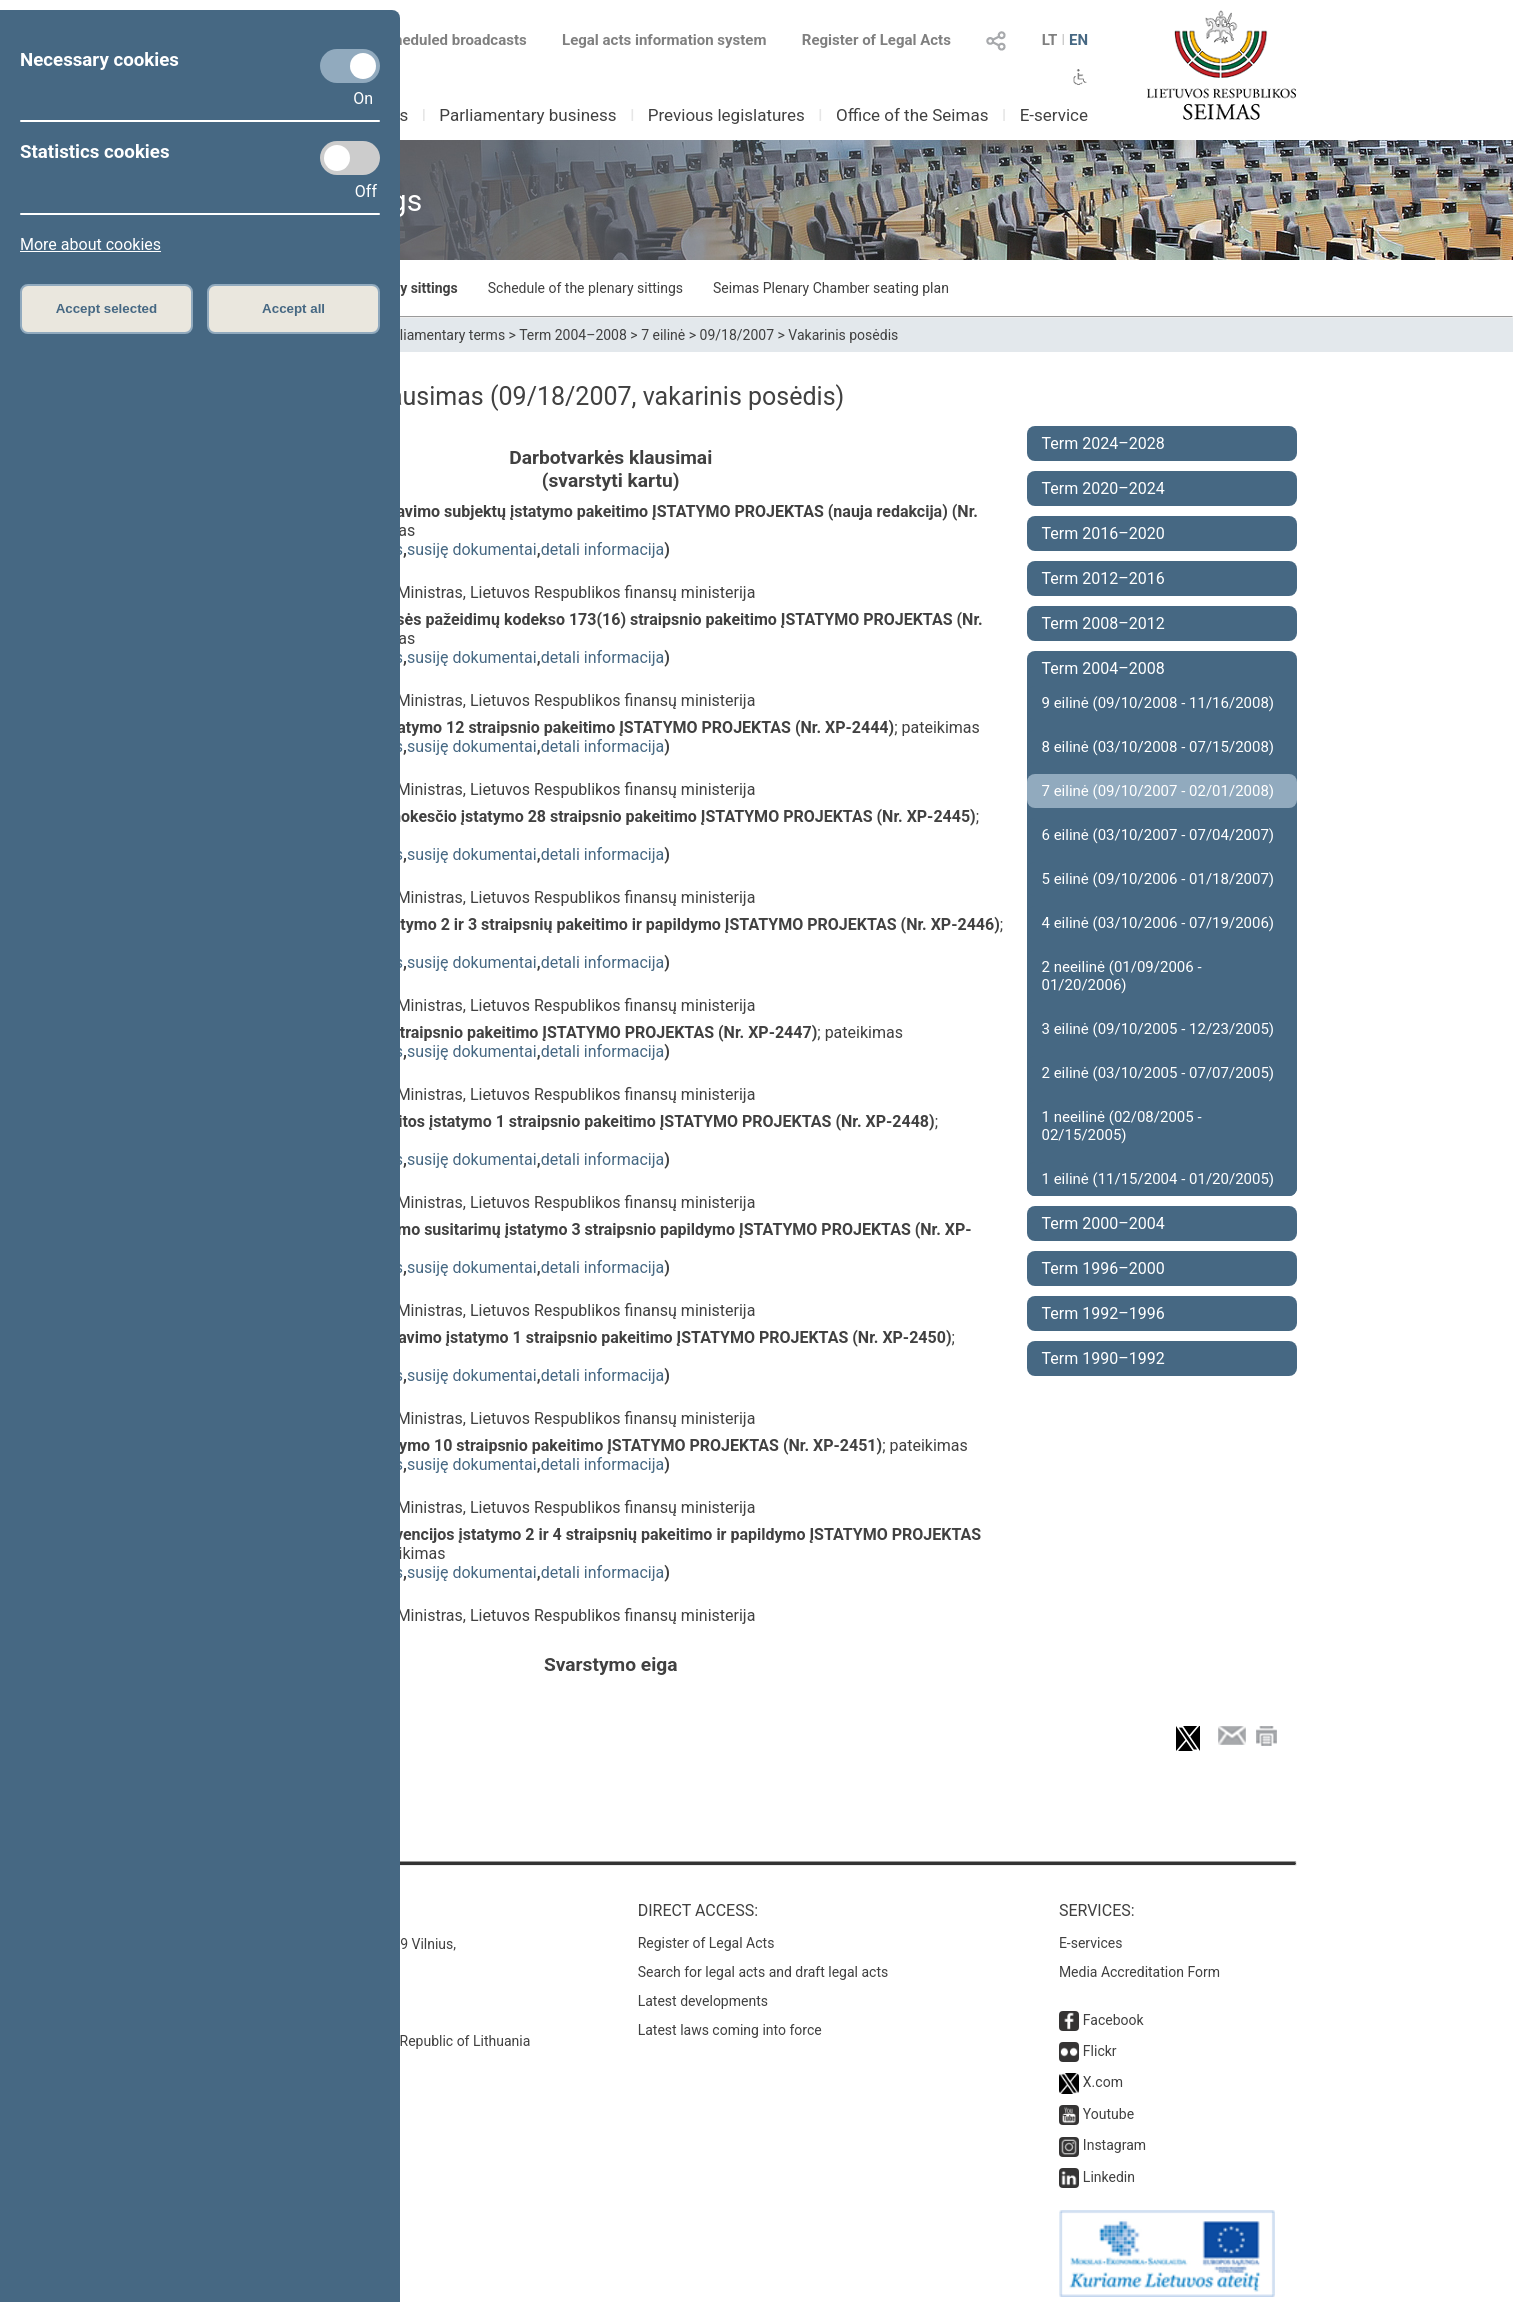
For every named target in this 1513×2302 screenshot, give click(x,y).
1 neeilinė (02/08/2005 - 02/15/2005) (1122, 1126)
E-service (1054, 115)
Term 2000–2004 (1103, 1223)
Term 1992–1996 (1103, 1313)
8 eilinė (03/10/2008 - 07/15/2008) (1158, 747)
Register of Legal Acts (876, 40)
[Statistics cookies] (350, 158)
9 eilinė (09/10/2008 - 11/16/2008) (1158, 703)
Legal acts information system (664, 40)
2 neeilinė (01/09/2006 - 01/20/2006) (1122, 976)
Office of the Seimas (912, 115)
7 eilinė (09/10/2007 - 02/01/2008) (1158, 791)
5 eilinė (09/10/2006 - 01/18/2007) (1158, 879)
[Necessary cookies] (350, 66)
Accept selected (107, 308)
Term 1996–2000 (1103, 1268)
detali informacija (603, 549)
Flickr (1100, 2041)
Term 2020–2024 (1103, 488)
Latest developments (703, 1991)
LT (1050, 40)
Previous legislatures (726, 115)
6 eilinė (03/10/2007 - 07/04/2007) (1158, 835)
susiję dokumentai (472, 549)
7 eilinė (663, 335)
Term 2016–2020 (1103, 533)
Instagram (1114, 2135)
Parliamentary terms (442, 335)
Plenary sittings (408, 288)
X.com (1103, 2072)
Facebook (1113, 2010)
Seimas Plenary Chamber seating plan (831, 288)
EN (1078, 40)
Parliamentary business (527, 115)
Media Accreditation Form (1139, 1962)
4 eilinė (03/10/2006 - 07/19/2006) (1158, 923)
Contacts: (259, 1900)
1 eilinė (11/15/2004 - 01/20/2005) (1158, 1179)
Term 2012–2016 (1103, 578)
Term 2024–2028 (1103, 443)
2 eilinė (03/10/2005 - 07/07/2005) (1158, 1073)
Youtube (1108, 2104)
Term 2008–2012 (1103, 623)
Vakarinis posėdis (843, 335)
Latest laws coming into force (730, 2020)
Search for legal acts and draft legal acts (763, 1962)
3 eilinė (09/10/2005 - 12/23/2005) (1158, 1029)
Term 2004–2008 (573, 335)
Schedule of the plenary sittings (585, 288)
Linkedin (1109, 2167)
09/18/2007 (737, 335)
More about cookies (90, 244)
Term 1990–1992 (1103, 1358)
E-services (1091, 1933)
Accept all (293, 308)
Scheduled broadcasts (439, 40)
